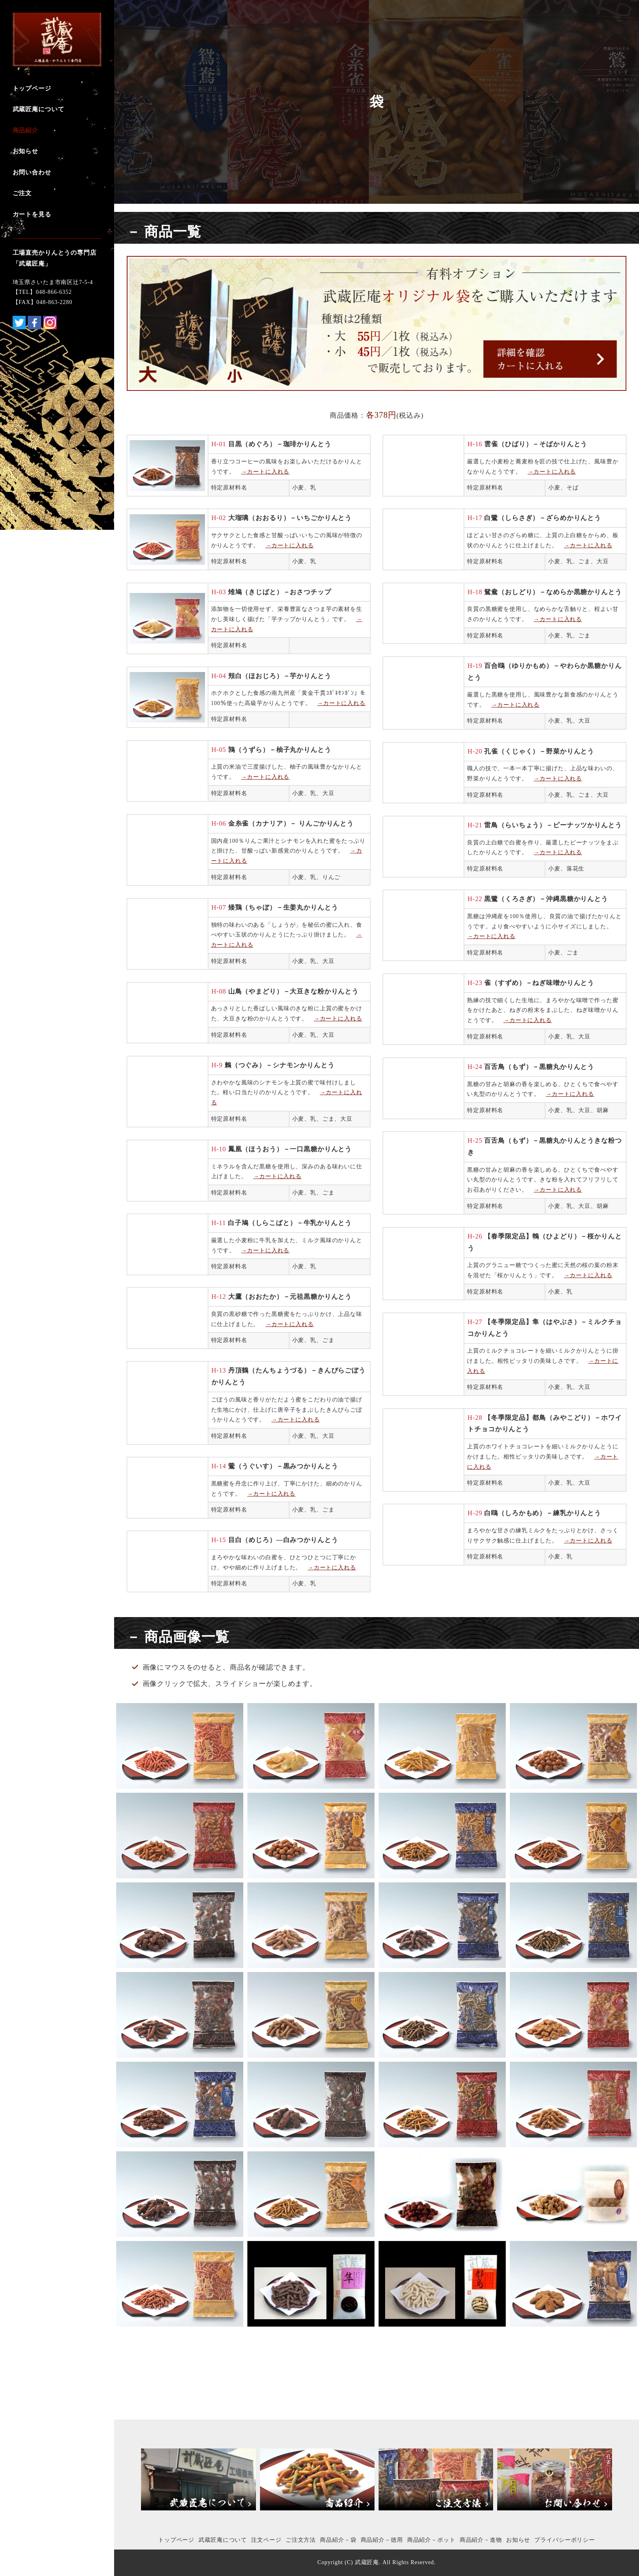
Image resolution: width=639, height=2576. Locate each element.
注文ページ (266, 2540)
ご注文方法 (301, 2540)
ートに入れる (576, 1094)
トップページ (176, 2540)
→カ (551, 1094)
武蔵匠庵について (222, 2540)
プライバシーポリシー (564, 2540)
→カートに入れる (265, 472)
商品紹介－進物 (481, 2540)
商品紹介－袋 (338, 2540)
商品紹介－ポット (431, 2540)
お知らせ (518, 2540)
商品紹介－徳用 (382, 2540)
